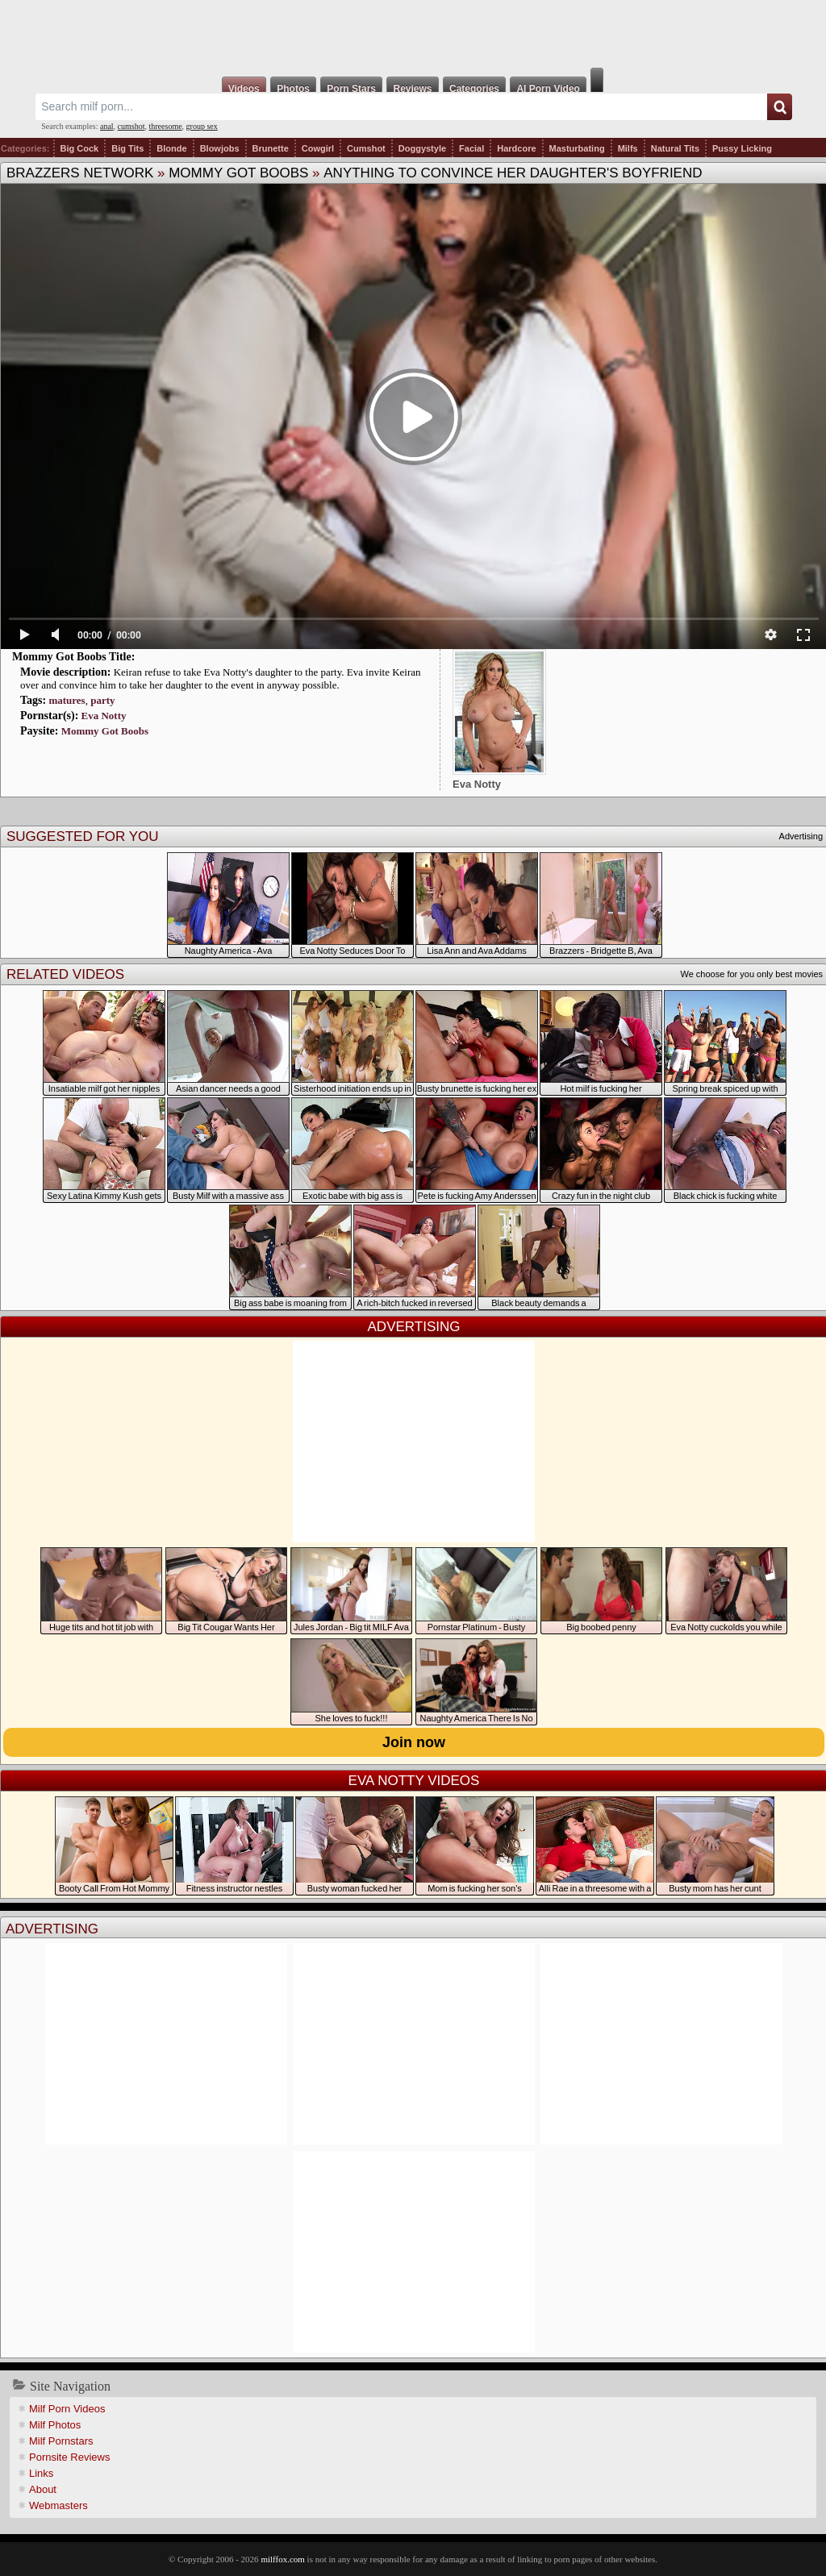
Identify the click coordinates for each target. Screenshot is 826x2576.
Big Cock (79, 148)
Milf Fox (413, 34)
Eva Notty (104, 716)
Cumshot (366, 148)
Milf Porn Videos (67, 2409)
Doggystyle (422, 148)
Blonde (171, 148)
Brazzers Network (79, 173)
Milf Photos (55, 2425)
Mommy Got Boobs (238, 173)
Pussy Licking (742, 148)
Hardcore (516, 148)
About (42, 2489)
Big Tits (127, 148)
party (102, 700)
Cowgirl (318, 148)
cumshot (131, 126)
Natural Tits (675, 148)
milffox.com (282, 2559)
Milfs (628, 148)
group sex (202, 126)
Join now (413, 1742)
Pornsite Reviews (69, 2457)
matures (66, 700)
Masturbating (577, 148)
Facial (471, 148)
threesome (165, 126)
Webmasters (58, 2505)
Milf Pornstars (61, 2441)
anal (107, 126)
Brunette (270, 148)
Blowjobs (220, 148)
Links (41, 2473)
